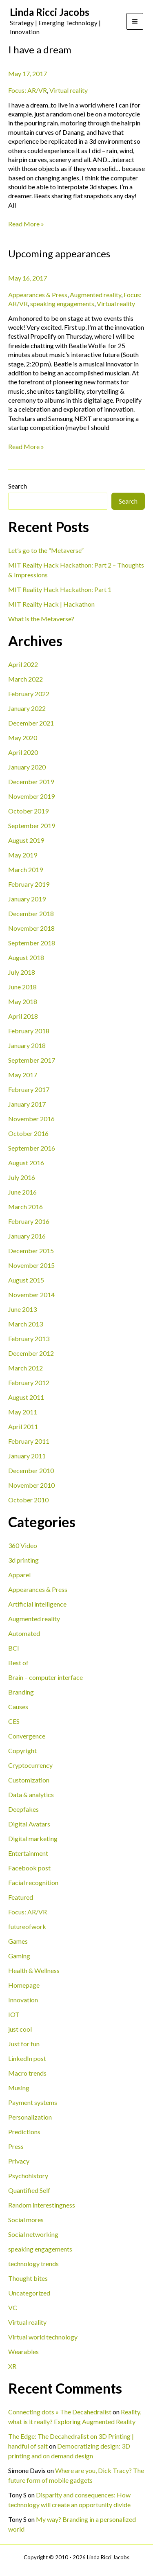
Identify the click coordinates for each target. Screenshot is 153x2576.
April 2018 (23, 1016)
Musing (18, 2087)
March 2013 (25, 1324)
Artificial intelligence (37, 1604)
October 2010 (28, 1500)
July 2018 (21, 972)
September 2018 (31, 943)
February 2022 (28, 693)
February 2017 (28, 1089)
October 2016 (28, 1133)
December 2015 (31, 1250)
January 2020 (27, 767)
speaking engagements (40, 2249)
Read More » (26, 223)
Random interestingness (41, 2205)
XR (12, 2366)
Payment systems (32, 2102)
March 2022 (25, 679)
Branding (21, 1692)
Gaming (19, 1956)
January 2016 (27, 1236)
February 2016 (28, 1221)
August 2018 (26, 957)
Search (17, 486)
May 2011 (22, 1412)
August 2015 (26, 1280)
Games (18, 1941)
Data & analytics (31, 1794)
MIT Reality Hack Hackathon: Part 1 (59, 589)
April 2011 (23, 1426)
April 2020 (23, 752)
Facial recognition (33, 1882)
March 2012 (25, 1368)
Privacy (18, 2161)
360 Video (22, 1545)
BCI (13, 1648)
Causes (18, 1706)
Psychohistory (28, 2175)
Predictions (24, 2131)
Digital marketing (33, 1838)
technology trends (33, 2263)
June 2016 (22, 1192)
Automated (24, 1633)
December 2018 (31, 913)
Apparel (19, 1574)
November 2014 (31, 1294)
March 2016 (25, 1206)
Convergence (26, 1736)
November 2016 (31, 1118)
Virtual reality (27, 2322)
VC (12, 2307)
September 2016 (31, 1148)
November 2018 (31, 928)
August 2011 (26, 1397)
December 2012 (31, 1353)
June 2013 (22, 1309)
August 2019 (26, 840)
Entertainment (28, 1853)
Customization (28, 1780)
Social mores (26, 2219)
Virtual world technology (43, 2337)
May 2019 (22, 855)
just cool (20, 2029)
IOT (14, 2014)
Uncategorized (29, 2293)
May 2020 (22, 737)
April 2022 (23, 664)
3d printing (23, 1560)
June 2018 (22, 987)
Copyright (22, 1750)
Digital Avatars (29, 1824)
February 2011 (28, 1441)
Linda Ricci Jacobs (49, 12)
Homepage (24, 1985)
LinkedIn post (27, 2058)
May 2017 (22, 1075)
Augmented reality (34, 1618)
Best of (18, 1662)
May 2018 (22, 1001)
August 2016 (26, 1162)
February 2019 (28, 884)
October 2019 (28, 811)
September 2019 (31, 825)
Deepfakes (23, 1809)
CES (14, 1721)
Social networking (33, 2234)
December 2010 (31, 1470)
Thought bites (28, 2278)
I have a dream (39, 49)
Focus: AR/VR (27, 1912)
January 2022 (27, 708)
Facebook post (29, 1868)
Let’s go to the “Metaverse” (46, 550)
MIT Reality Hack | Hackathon (51, 604)
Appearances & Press (37, 1589)
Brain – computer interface (45, 1677)
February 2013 (28, 1338)
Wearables (23, 2351)
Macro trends (27, 2073)
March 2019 (25, 869)
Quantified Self (29, 2190)
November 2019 (31, 796)
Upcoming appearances (59, 253)
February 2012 (28, 1382)
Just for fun (24, 2044)
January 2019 (27, 899)
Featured (20, 1897)
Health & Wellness (34, 1970)
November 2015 (31, 1265)
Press (16, 2146)
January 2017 (27, 1104)
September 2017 (31, 1060)
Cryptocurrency (30, 1765)
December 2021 (31, 723)
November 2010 (31, 1485)
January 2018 (27, 1045)
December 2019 (31, 781)
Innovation (23, 2000)
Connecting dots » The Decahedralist (59, 2412)
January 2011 (27, 1456)
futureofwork (27, 1926)
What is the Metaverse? (41, 619)
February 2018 (28, 1031)
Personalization (30, 2117)
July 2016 (21, 1177)
